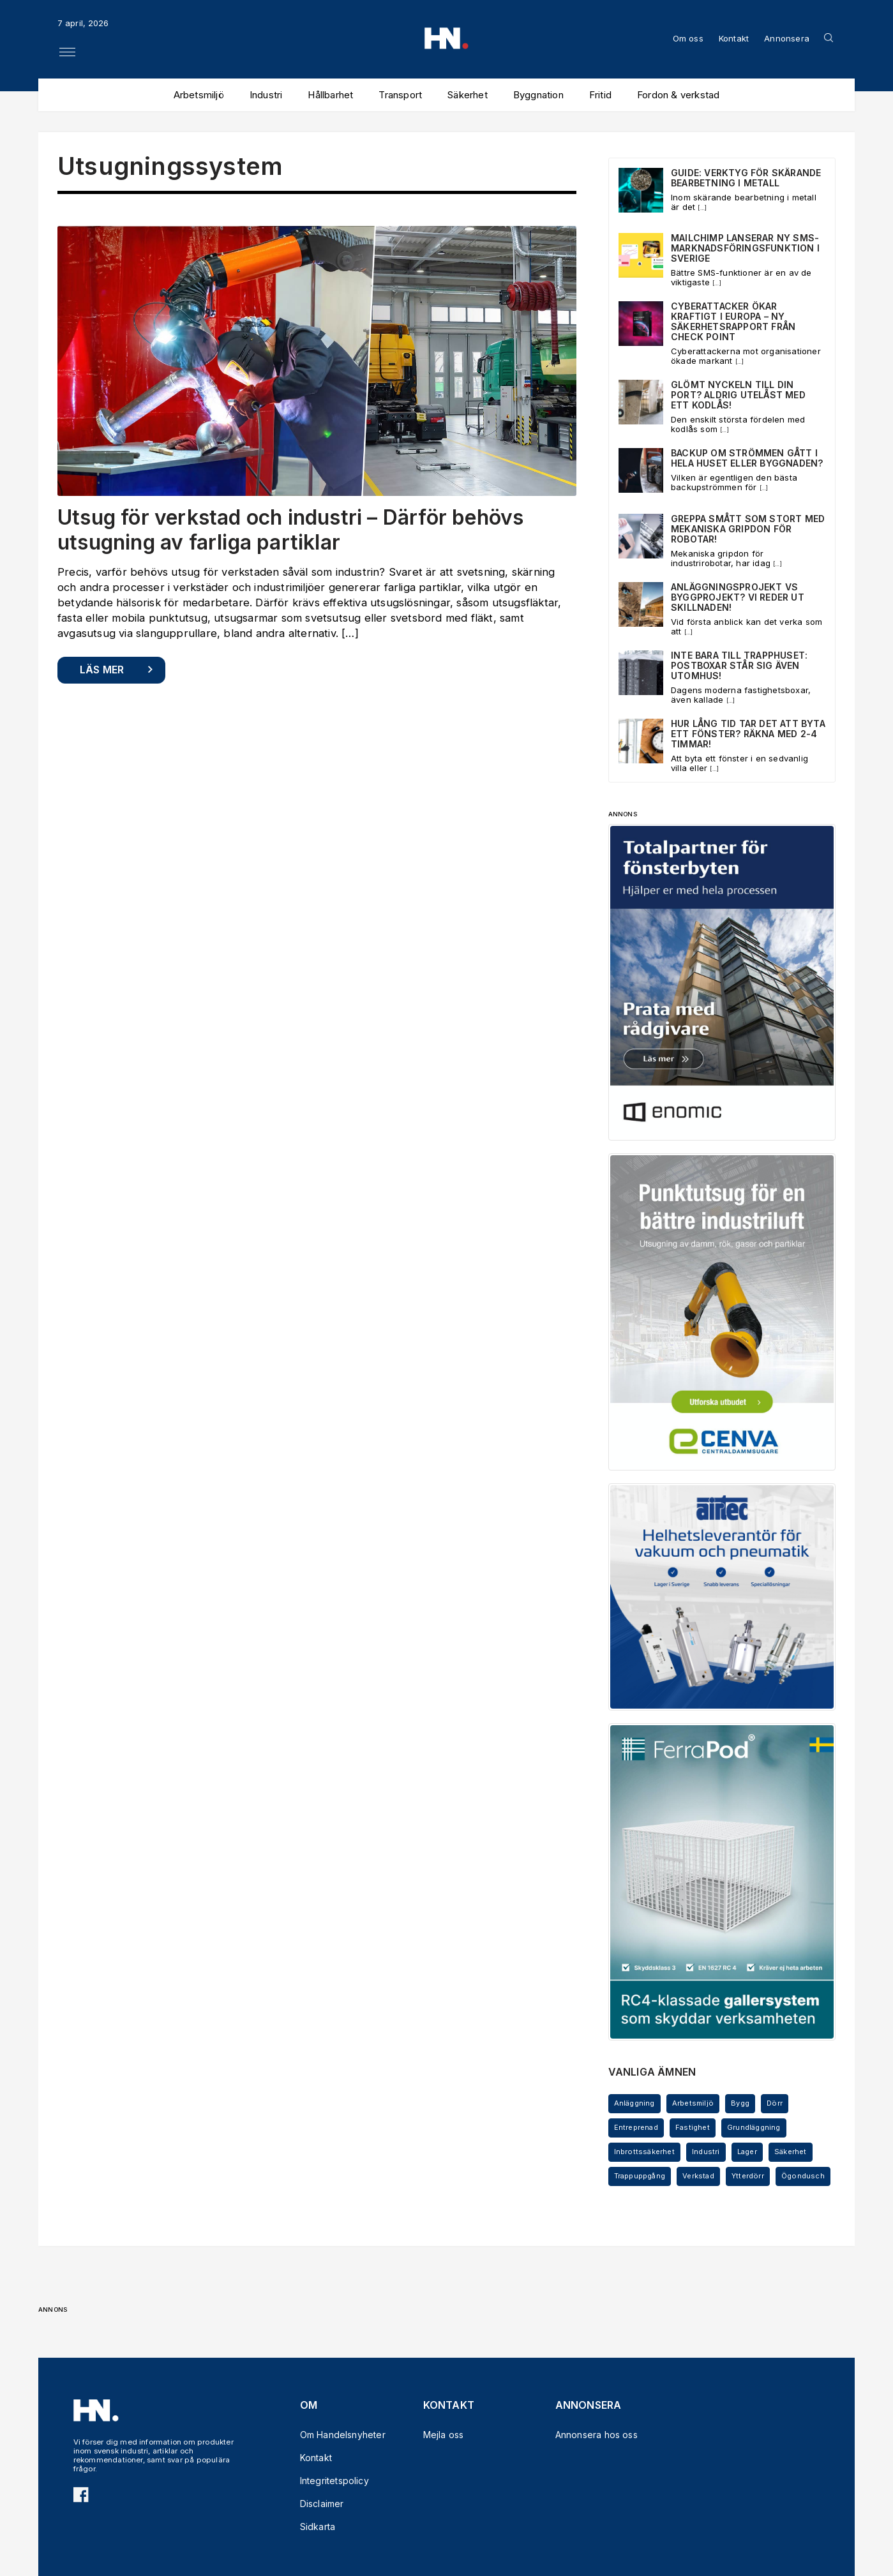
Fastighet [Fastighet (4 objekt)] (692, 2127)
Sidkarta (318, 2526)
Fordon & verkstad (678, 95)
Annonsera (786, 38)
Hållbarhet (330, 95)
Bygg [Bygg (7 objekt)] (740, 2103)
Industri (266, 95)
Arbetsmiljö (199, 95)
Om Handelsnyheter (336, 2434)
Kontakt (734, 38)
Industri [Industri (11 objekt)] (706, 2151)
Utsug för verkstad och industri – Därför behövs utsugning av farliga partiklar (290, 529)
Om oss (688, 38)
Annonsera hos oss (592, 2434)
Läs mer (102, 669)
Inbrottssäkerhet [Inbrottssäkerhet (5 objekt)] (644, 2151)
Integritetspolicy (334, 2480)
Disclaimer (322, 2503)
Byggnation (538, 95)
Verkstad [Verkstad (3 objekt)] (698, 2175)
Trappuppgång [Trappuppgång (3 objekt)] (639, 2175)
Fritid (600, 95)
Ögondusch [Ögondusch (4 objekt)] (803, 2175)
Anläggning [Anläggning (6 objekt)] (634, 2103)
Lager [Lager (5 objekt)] (747, 2151)
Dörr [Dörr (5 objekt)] (775, 2103)
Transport (400, 95)
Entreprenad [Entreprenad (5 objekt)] (636, 2127)
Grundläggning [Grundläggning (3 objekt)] (754, 2127)
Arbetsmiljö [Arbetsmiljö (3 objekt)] (693, 2103)
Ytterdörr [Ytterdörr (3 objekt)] (748, 2175)
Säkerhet (467, 95)
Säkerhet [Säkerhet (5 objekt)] (790, 2151)
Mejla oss (443, 2434)
